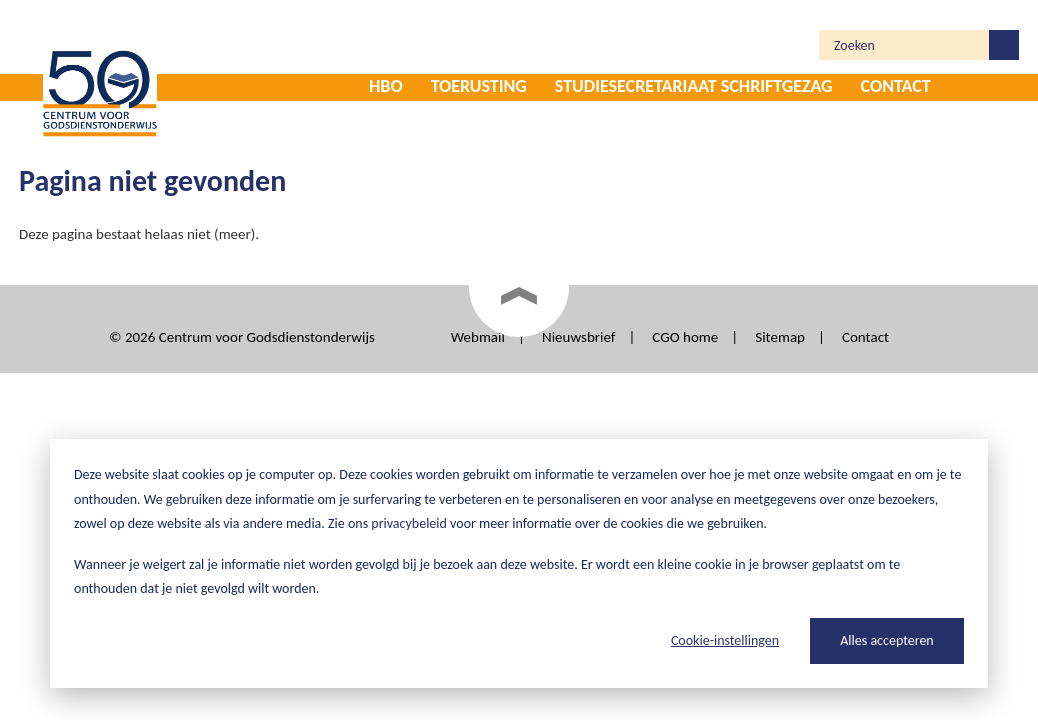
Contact (896, 86)
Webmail (478, 337)
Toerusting (479, 86)
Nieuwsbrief (578, 337)
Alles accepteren (886, 640)
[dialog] (519, 563)
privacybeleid (409, 523)
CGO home (685, 337)
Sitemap (780, 337)
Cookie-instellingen (725, 640)
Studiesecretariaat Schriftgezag (694, 86)
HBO (386, 86)
